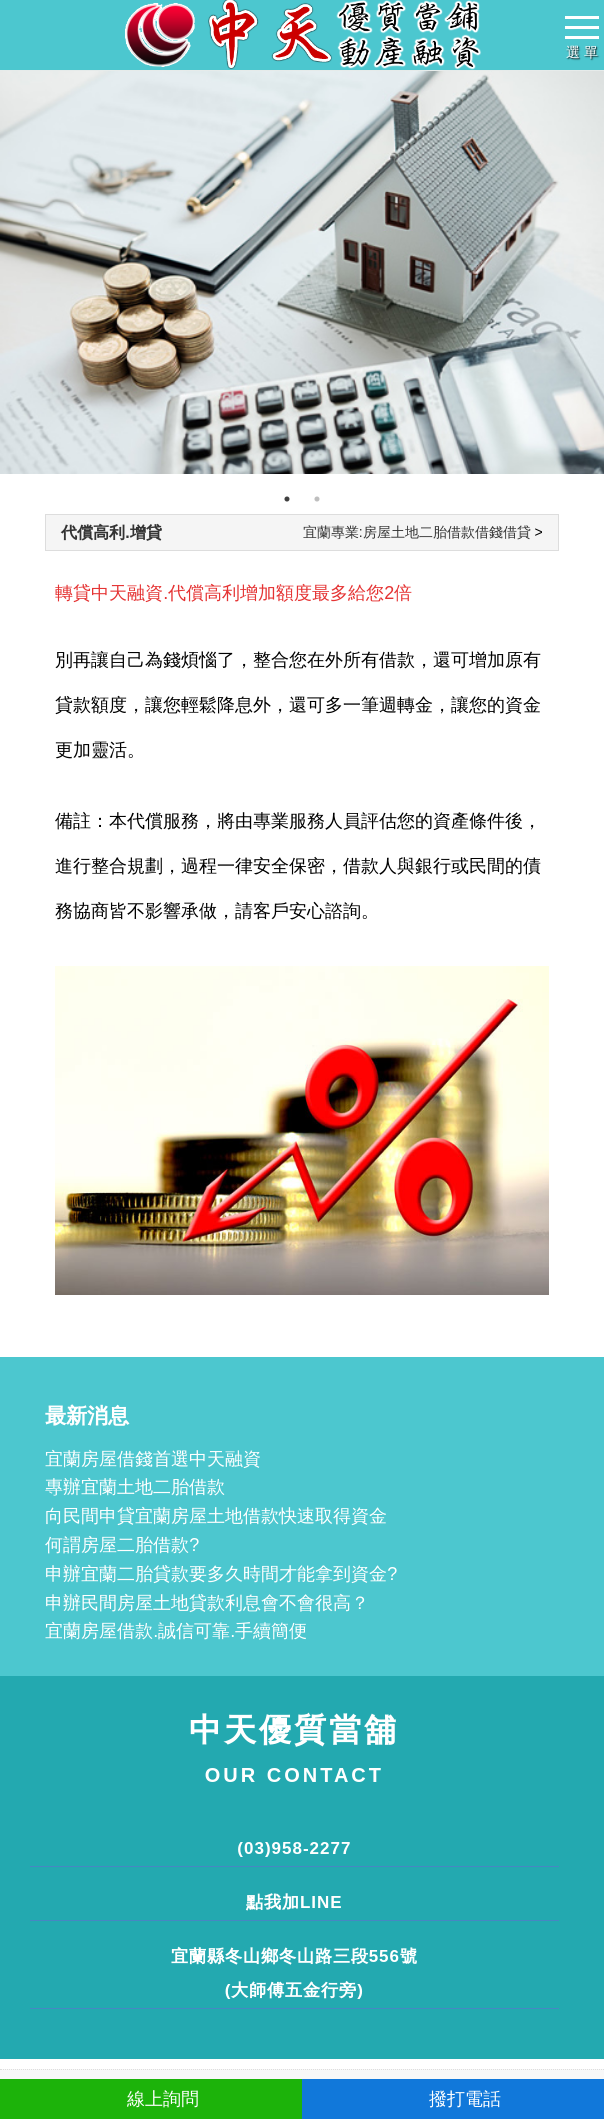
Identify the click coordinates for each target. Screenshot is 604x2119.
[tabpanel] (302, 272)
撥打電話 (453, 2099)
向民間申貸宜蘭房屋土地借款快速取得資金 (216, 1516)
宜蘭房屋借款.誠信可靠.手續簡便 (176, 1631)
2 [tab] (317, 499)
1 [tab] (287, 499)
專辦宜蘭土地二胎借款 (135, 1487)
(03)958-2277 (294, 1848)
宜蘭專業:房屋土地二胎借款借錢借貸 (417, 532)
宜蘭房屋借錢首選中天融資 (153, 1459)
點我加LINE (294, 1902)
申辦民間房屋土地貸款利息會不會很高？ (207, 1603)
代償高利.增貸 (111, 532)
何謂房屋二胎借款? (122, 1545)
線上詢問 (151, 2099)
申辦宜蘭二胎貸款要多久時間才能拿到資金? (221, 1574)
